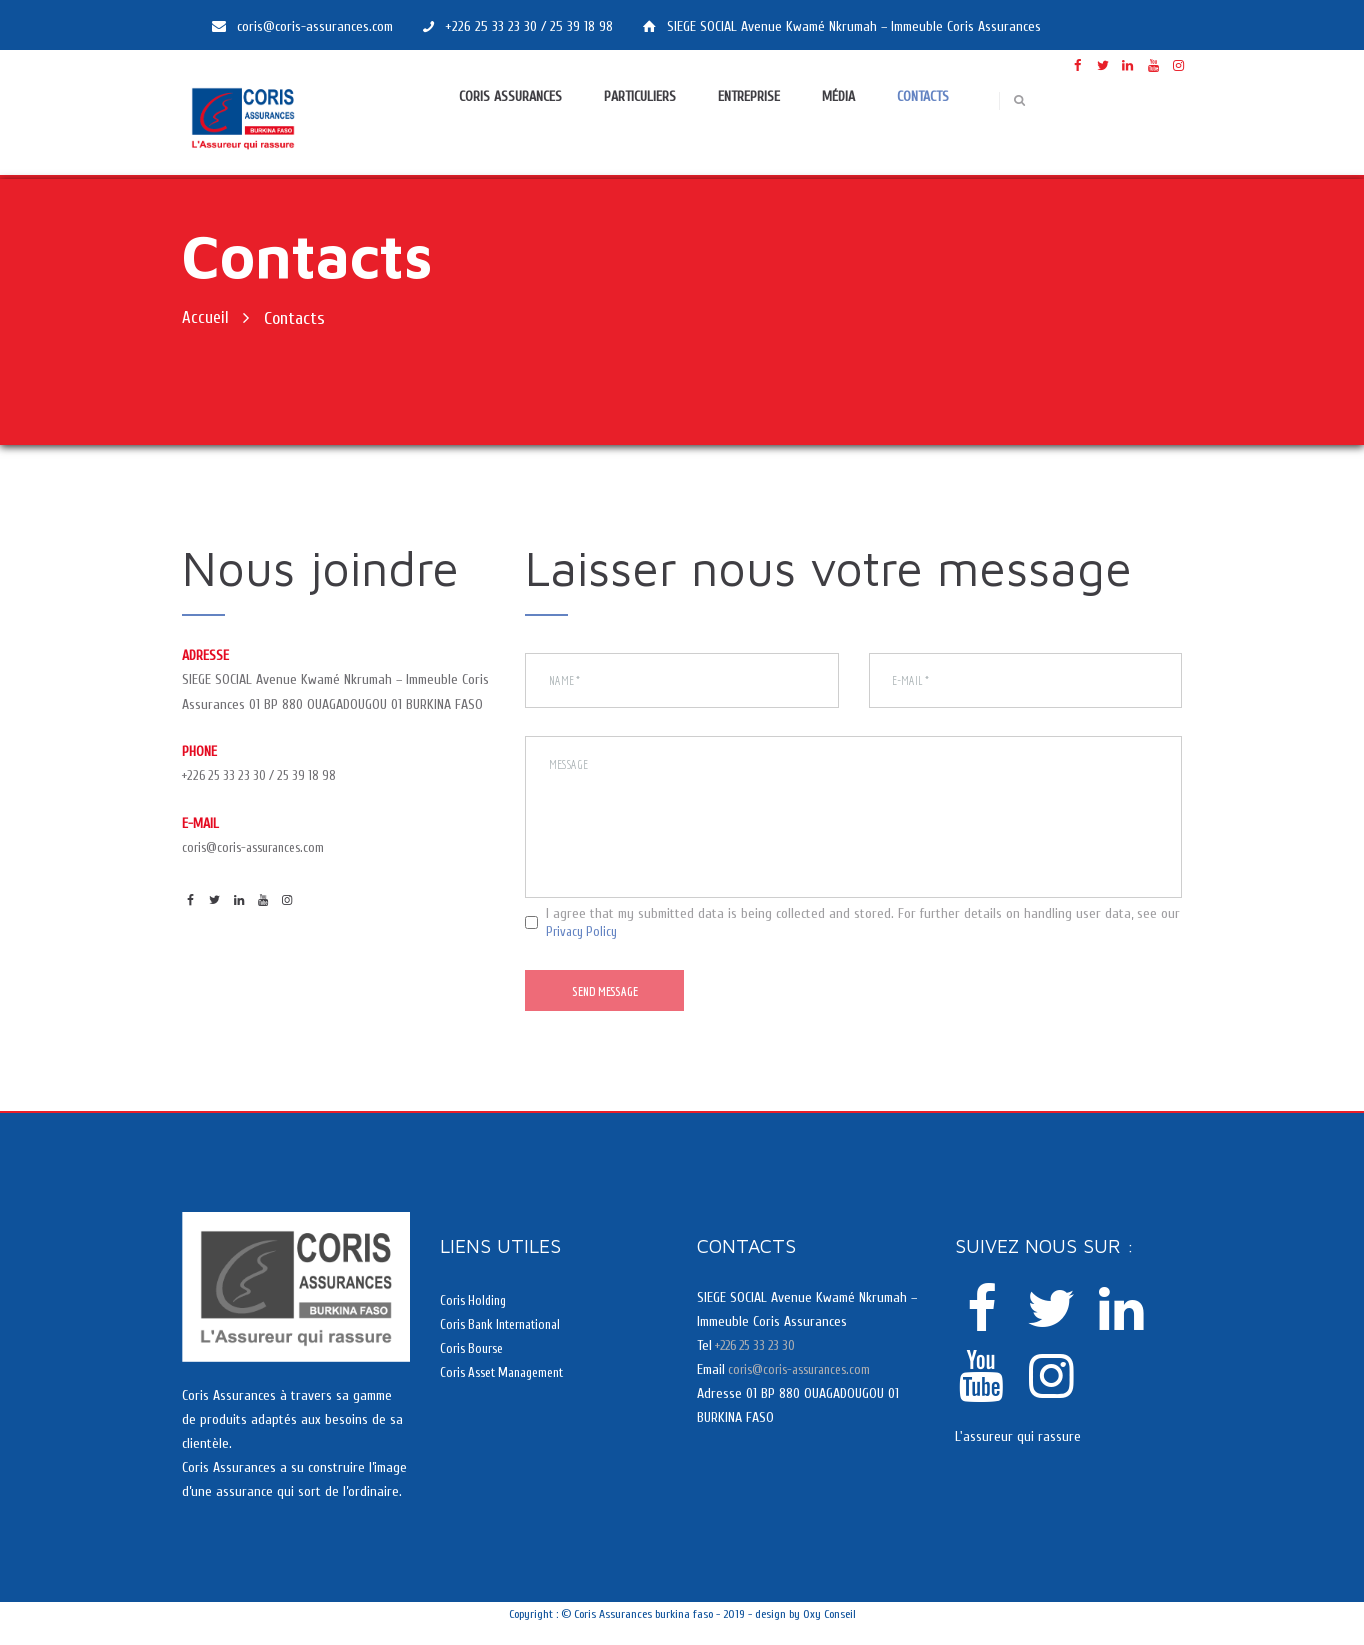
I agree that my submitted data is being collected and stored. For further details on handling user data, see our (863, 937)
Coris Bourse (475, 1367)
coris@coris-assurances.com (260, 847)
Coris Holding (476, 1318)
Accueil (205, 318)
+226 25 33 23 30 (760, 1364)
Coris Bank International (507, 1343)
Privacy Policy (584, 946)
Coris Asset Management (509, 1391)
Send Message (611, 1009)
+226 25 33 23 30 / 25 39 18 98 (266, 775)
